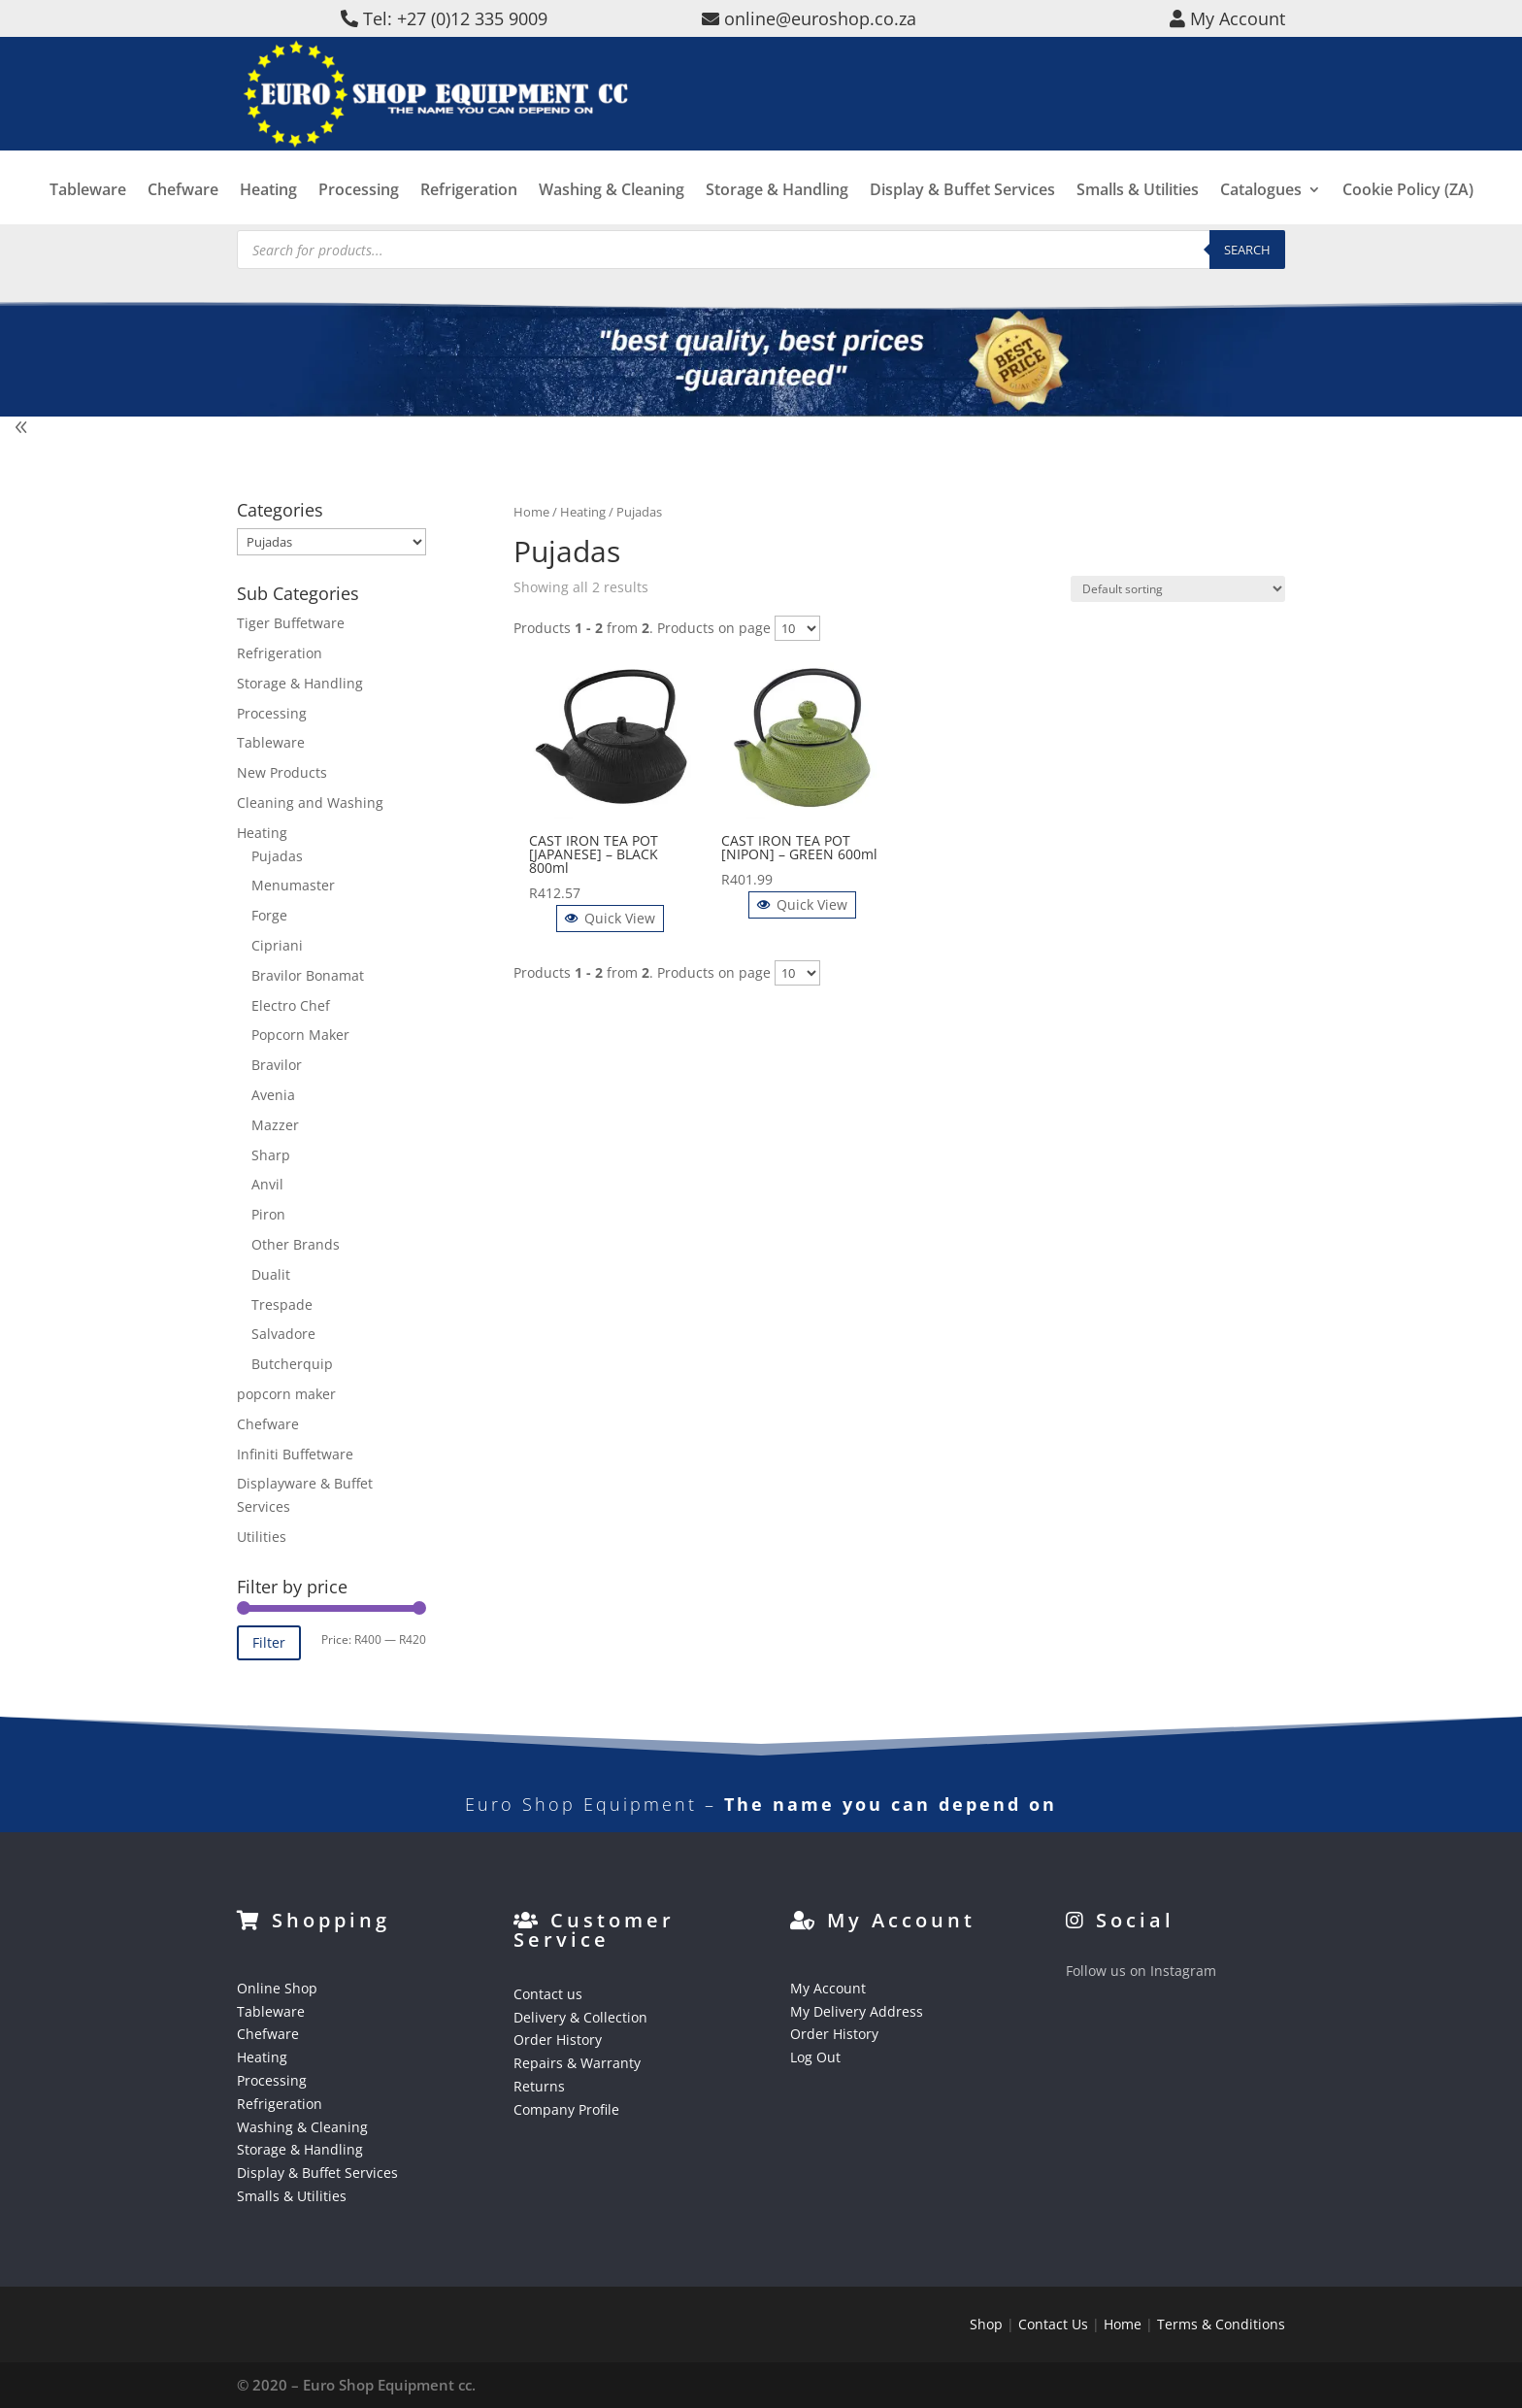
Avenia (273, 1095)
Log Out (815, 2057)
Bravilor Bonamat (307, 975)
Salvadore (283, 1333)
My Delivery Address (856, 2011)
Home (531, 511)
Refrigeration (468, 210)
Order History (557, 2039)
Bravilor (276, 1064)
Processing (358, 210)
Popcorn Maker (300, 1034)
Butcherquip (292, 1363)
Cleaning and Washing (310, 802)
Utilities (261, 1536)
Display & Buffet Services (962, 210)
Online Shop (277, 1988)
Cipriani (277, 945)
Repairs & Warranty (577, 2063)
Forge (269, 915)
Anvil (267, 1184)
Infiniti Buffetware (295, 1454)
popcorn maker (286, 1394)
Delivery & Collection (580, 2017)
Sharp (270, 1155)
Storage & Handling (777, 210)
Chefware (183, 210)
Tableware (88, 210)
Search (1247, 249)
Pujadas (277, 856)
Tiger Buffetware (291, 623)
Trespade (282, 1304)
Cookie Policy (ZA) (1407, 210)
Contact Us (1053, 2324)
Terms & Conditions (1221, 2324)
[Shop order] (1178, 589)
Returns (539, 2086)
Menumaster (293, 885)
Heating (268, 210)
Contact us (547, 1994)
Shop (986, 2324)
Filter (268, 1642)
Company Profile (566, 2109)
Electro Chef (290, 1005)
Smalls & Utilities (1137, 210)
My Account (828, 1988)
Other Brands (295, 1244)
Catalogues (1261, 210)
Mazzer (275, 1125)
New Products (282, 772)
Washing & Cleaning (611, 210)
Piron (268, 1214)
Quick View (610, 918)
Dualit (270, 1274)
